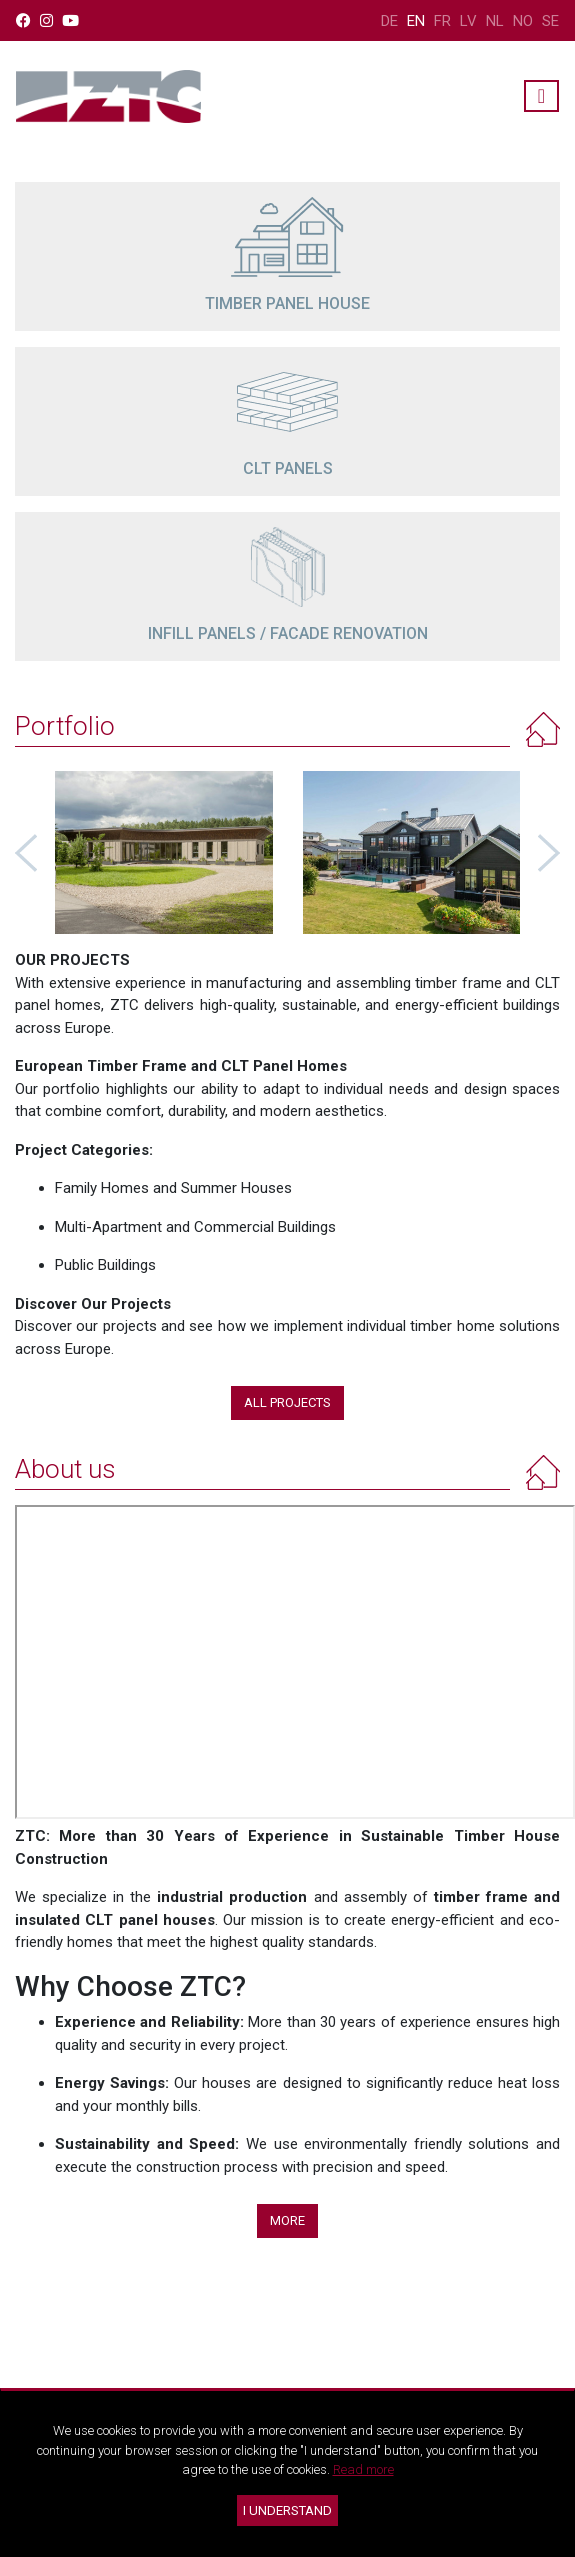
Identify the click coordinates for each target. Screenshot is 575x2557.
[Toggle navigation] (541, 96)
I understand (287, 2510)
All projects (287, 1402)
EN (416, 21)
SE (550, 21)
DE (389, 21)
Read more (363, 2469)
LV (468, 21)
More (287, 2220)
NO (523, 21)
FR (442, 21)
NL (495, 21)
